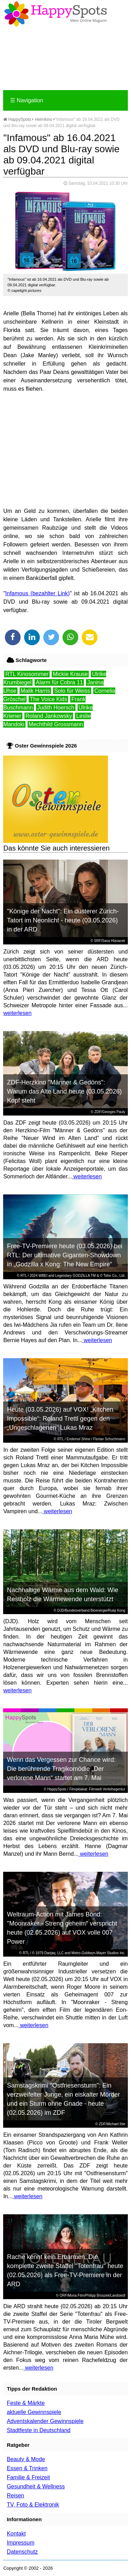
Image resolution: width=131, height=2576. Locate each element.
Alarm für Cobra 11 (59, 682)
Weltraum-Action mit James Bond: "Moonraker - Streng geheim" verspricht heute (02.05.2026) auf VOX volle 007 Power (62, 1928)
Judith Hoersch (55, 708)
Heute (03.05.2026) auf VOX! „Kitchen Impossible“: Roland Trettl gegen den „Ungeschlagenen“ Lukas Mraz (60, 1418)
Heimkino (43, 119)
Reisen (15, 2495)
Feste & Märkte (25, 2403)
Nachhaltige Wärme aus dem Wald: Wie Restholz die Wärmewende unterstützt (62, 1595)
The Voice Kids (48, 699)
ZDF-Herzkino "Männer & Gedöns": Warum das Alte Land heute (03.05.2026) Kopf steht (64, 1091)
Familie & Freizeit (28, 2477)
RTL (24, 1276)
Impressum (20, 2543)
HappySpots (17, 119)
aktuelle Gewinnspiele (34, 2412)
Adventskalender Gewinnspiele (45, 2421)
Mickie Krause (70, 674)
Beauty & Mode (26, 2459)
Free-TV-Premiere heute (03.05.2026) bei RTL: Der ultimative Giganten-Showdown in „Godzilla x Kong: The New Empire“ (64, 1255)
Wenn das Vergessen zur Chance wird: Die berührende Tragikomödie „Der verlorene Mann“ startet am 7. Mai (61, 1768)
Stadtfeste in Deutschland (38, 2430)
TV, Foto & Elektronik (33, 2505)
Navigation (26, 100)
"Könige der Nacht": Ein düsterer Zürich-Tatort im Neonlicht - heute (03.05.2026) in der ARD (63, 920)
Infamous (16, 593)
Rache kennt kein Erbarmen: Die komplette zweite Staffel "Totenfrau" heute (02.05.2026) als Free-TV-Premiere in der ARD (65, 2270)
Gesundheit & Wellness (36, 2486)
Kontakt (16, 2534)
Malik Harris (35, 691)
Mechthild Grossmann (56, 724)
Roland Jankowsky (49, 716)
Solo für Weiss (72, 691)
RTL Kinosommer (27, 674)
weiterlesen (17, 1013)
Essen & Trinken (27, 2468)
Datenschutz (22, 2552)
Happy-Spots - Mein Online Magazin (55, 14)
